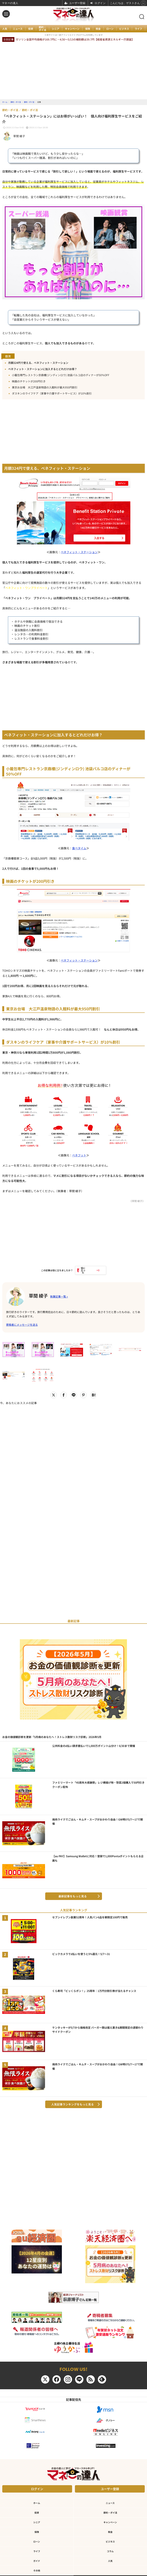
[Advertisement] (73, 1449)
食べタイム (79, 848)
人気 (4, 28)
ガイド (36, 2560)
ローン (110, 28)
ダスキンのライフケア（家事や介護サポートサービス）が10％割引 (52, 393)
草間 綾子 (38, 1295)
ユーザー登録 (110, 2489)
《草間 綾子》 (137, 1201)
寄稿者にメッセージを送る (22, 1325)
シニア (55, 28)
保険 (87, 28)
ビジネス (124, 28)
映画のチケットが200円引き (29, 381)
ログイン (37, 2489)
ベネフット (79, 1155)
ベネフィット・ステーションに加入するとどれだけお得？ (42, 369)
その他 (36, 2570)
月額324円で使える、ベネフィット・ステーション (38, 363)
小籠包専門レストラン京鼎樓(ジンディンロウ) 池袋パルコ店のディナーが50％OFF (60, 375)
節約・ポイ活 (42, 28)
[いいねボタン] (82, 1270)
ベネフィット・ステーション (79, 552)
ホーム (36, 2502)
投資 (30, 28)
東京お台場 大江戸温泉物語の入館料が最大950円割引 (44, 387)
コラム (110, 2551)
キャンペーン (72, 28)
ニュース (18, 28)
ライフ (138, 28)
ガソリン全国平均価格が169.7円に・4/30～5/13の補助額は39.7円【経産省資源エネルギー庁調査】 (75, 39)
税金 (98, 28)
